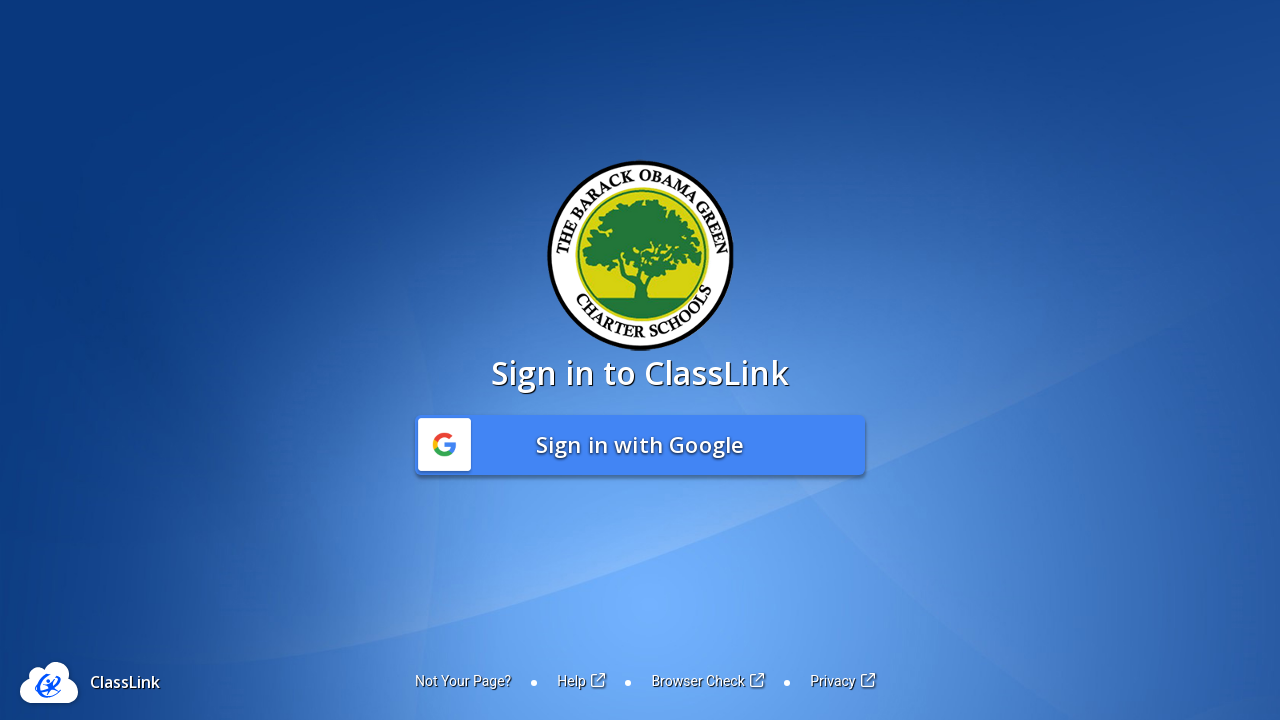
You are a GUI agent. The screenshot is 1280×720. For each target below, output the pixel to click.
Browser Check (707, 681)
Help (581, 681)
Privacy (842, 681)
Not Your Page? (463, 681)
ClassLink (125, 682)
